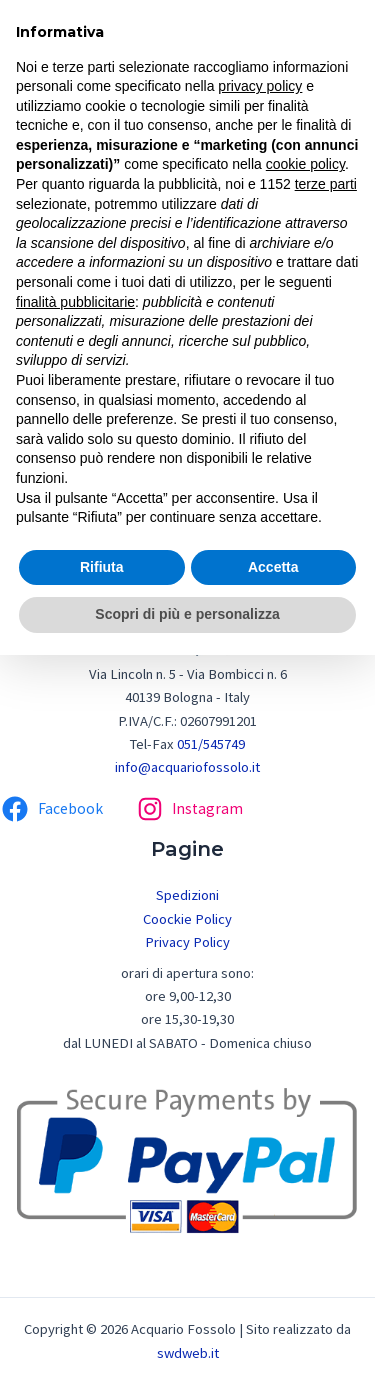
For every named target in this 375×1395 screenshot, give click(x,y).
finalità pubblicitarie (75, 302)
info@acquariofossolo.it (187, 767)
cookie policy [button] (305, 164)
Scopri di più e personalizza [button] (187, 614)
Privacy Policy (187, 942)
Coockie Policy (187, 919)
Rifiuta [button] (102, 567)
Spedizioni (187, 895)
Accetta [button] (273, 567)
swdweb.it (188, 1353)
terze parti (326, 184)
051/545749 (211, 744)
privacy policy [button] (260, 86)
